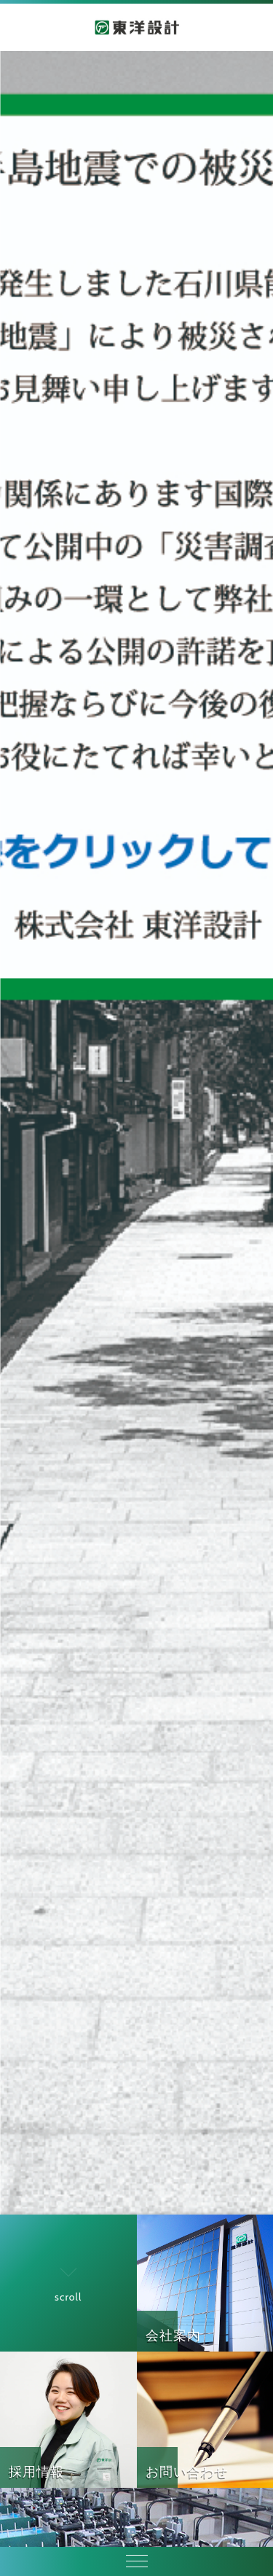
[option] (136, 1133)
